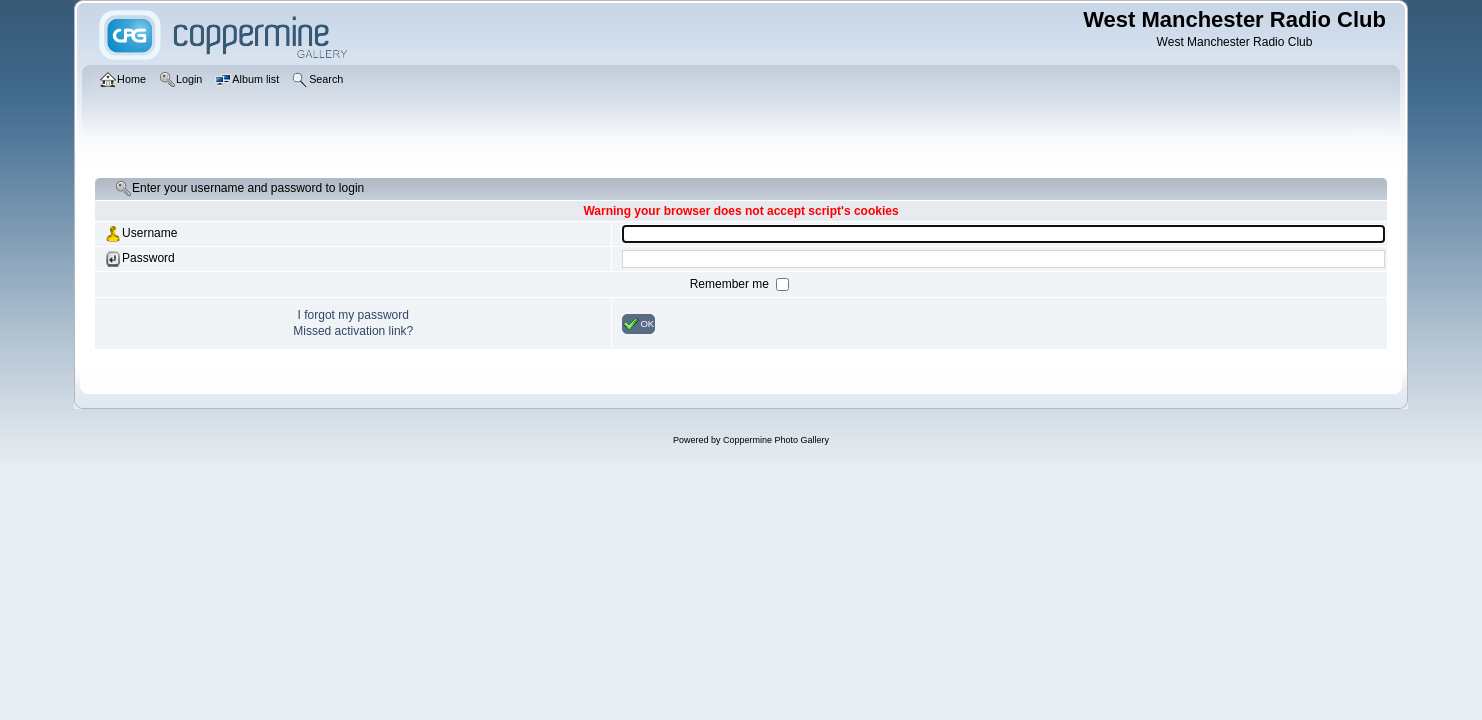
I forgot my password (353, 315)
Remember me (731, 284)
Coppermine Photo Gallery (776, 440)
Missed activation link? (353, 331)
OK (638, 324)
